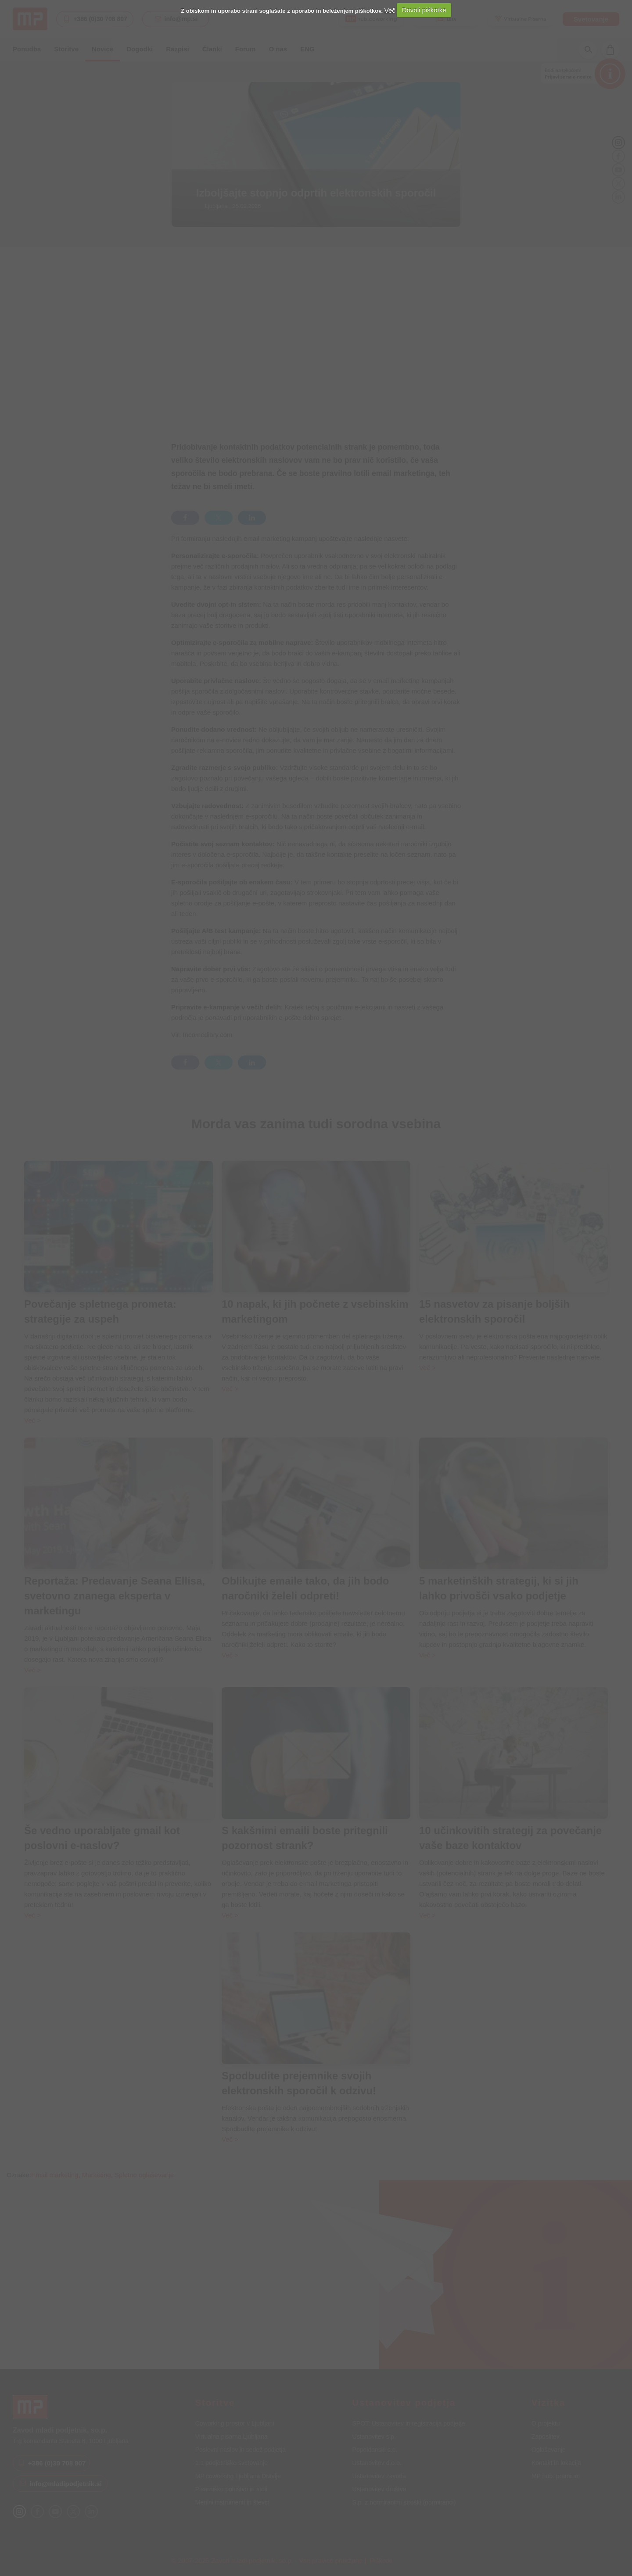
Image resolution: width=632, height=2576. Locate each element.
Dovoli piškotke (424, 10)
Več (389, 10)
